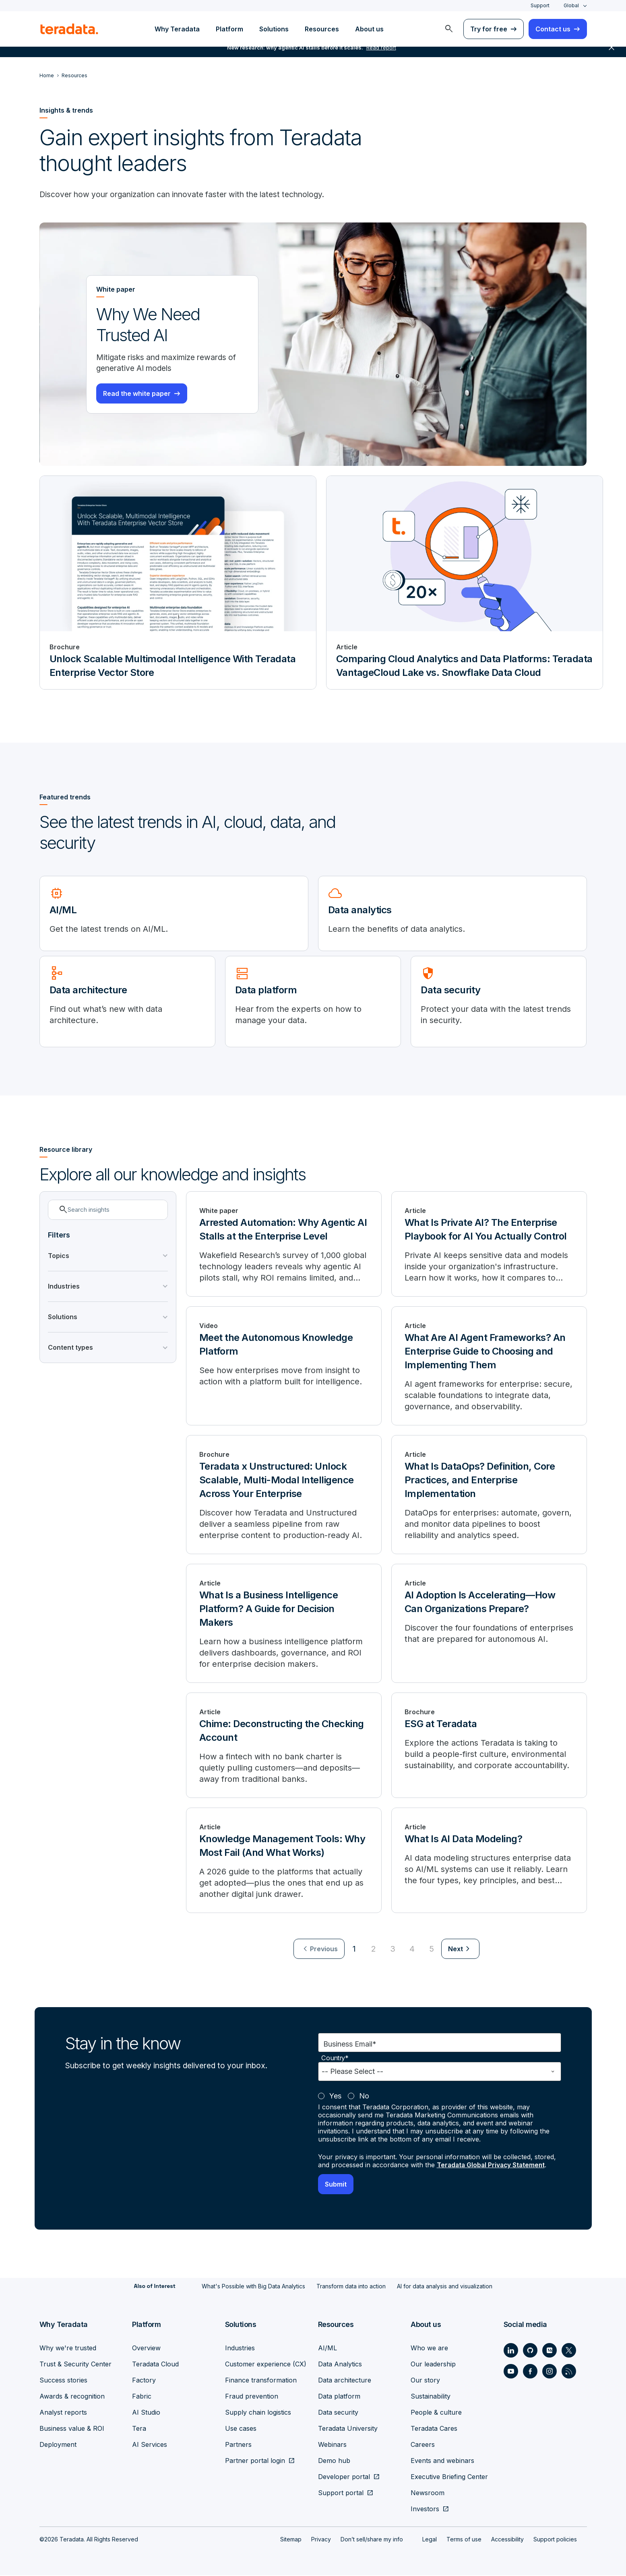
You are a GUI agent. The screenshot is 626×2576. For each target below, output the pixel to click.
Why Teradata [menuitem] (177, 29)
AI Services (149, 2445)
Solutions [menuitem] (274, 29)
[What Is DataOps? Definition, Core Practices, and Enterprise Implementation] (489, 1495)
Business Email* (349, 2045)
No (364, 2097)
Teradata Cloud (155, 2365)
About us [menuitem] (369, 29)
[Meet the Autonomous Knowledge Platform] (284, 1367)
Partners (238, 2445)
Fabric (141, 2397)
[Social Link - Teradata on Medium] (549, 2351)
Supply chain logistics (258, 2413)
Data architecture (344, 2381)
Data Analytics (340, 2365)
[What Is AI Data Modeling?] (489, 1861)
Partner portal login (255, 2461)
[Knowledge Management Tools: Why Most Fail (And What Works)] (284, 1861)
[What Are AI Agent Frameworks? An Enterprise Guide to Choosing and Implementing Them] (489, 1367)
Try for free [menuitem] (488, 29)
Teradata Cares (434, 2429)
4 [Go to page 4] (412, 1950)
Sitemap (291, 2540)
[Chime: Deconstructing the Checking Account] (284, 1746)
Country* (335, 2059)
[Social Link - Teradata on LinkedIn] (511, 2351)
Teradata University (348, 2429)
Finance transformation (261, 2381)
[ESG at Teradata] (489, 1746)
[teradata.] (69, 29)
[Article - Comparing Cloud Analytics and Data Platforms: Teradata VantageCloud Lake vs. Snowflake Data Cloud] (464, 583)
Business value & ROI (71, 2429)
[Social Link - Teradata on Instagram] (549, 2372)
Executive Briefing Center (449, 2477)
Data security (338, 2413)
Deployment (57, 2445)
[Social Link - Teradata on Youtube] (511, 2372)
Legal (429, 2540)
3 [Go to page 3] (392, 1950)
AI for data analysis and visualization (444, 2287)
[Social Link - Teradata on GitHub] (530, 2351)
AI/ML (327, 2349)
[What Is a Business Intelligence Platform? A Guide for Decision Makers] (284, 1624)
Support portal (341, 2494)
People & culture (436, 2413)
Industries (240, 2349)
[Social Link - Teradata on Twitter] (569, 2351)
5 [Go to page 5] (431, 1950)
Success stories (63, 2381)
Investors (425, 2510)
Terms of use (463, 2540)
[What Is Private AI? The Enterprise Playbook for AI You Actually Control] (489, 1245)
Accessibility (507, 2540)
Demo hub (334, 2461)
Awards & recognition (72, 2397)
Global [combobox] (571, 5)
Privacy (321, 2540)
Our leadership (433, 2365)
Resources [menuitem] (322, 29)
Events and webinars (442, 2461)
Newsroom (427, 2494)
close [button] (611, 56)
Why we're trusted (67, 2349)
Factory (144, 2381)
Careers (423, 2445)
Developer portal (344, 2477)
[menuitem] (449, 29)
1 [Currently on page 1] (354, 1950)
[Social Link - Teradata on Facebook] (530, 2372)
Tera (139, 2429)
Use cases (240, 2429)
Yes (335, 2097)
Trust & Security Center (75, 2365)
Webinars (332, 2445)
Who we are (429, 2349)
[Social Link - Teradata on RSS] (569, 2372)
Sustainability (430, 2397)
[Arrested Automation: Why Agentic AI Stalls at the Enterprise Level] (284, 1245)
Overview (146, 2349)
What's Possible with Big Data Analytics (253, 2287)
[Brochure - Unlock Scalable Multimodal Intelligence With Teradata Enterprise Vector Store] (178, 583)
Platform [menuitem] (229, 29)
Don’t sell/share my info (372, 2540)
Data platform (339, 2397)
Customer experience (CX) (265, 2365)
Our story (425, 2381)
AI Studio (146, 2413)
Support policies (555, 2540)
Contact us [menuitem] (552, 29)
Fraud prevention (251, 2397)
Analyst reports (63, 2413)
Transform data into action (351, 2287)
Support (540, 5)
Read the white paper (137, 395)
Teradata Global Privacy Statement (492, 2166)
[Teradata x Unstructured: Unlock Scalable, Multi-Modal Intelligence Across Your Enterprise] (284, 1495)
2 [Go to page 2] (373, 1950)
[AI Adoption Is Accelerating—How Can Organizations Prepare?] (489, 1624)
